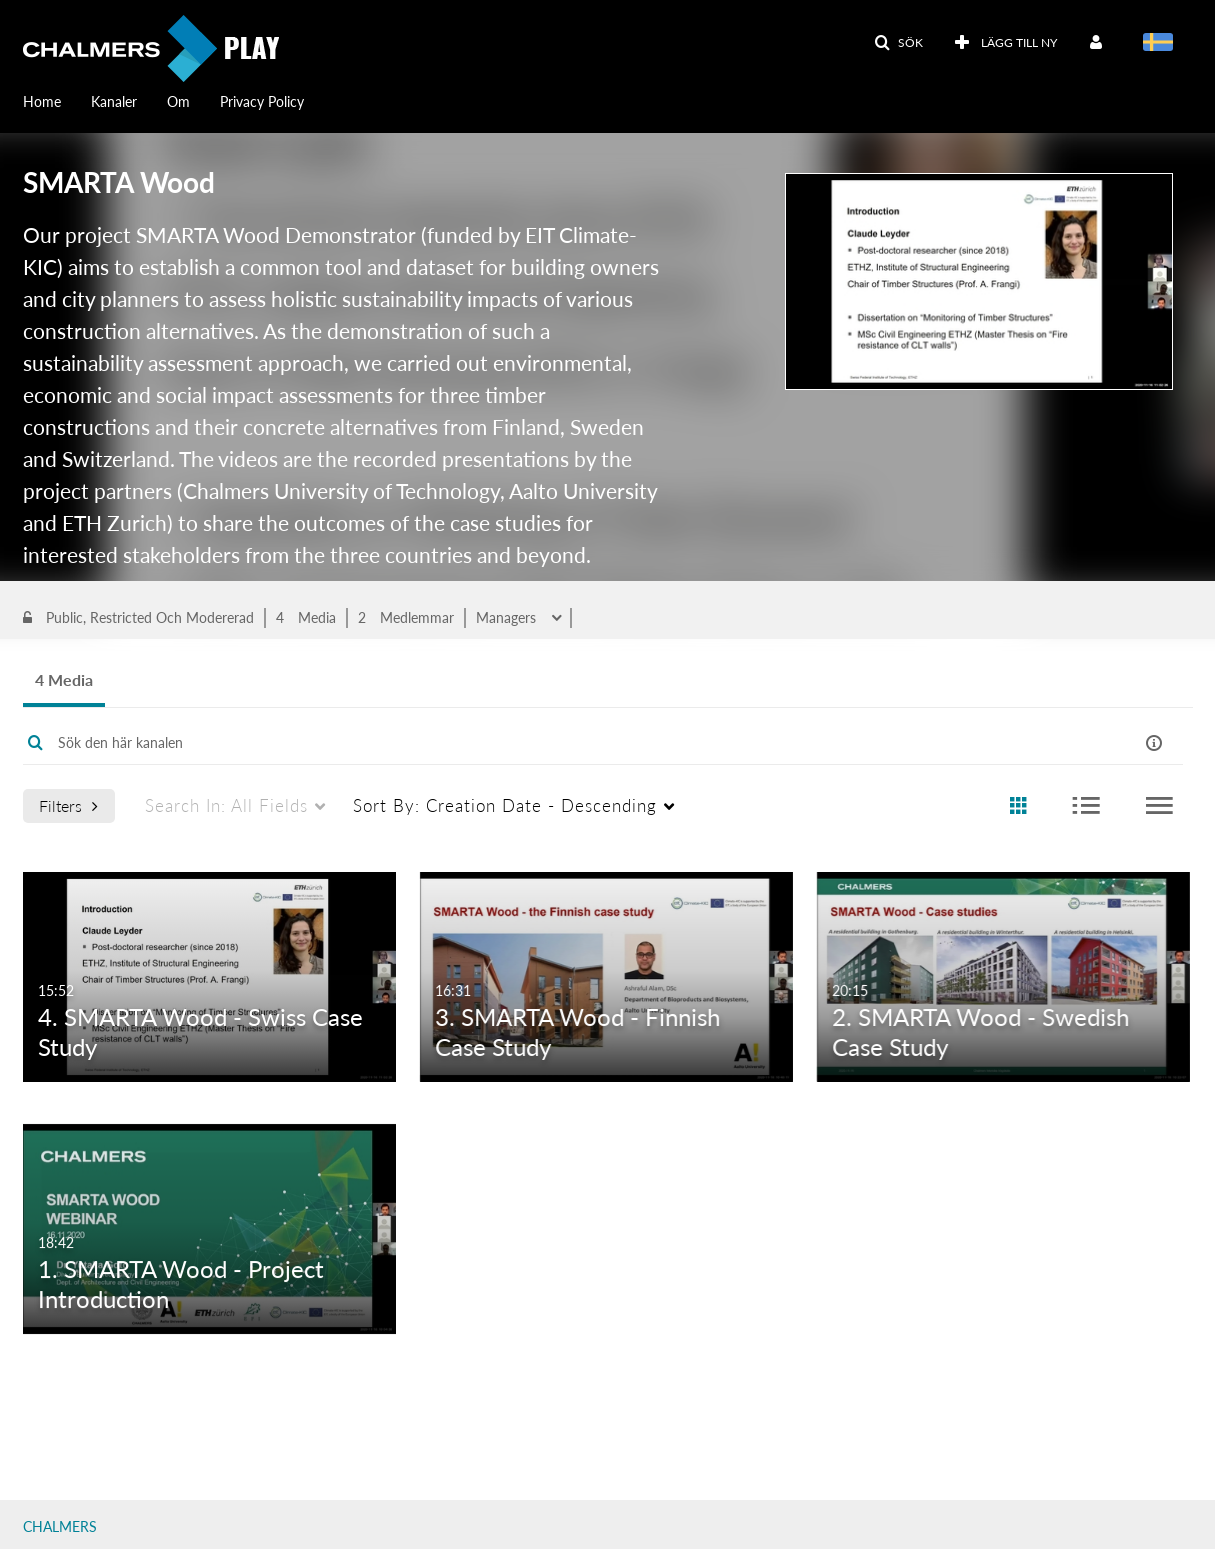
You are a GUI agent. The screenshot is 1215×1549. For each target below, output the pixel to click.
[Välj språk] (1161, 44)
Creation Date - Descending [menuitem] (505, 907)
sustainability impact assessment (207, 614)
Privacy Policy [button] (262, 101)
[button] (898, 43)
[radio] (1018, 908)
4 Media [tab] (64, 781)
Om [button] (178, 101)
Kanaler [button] (114, 101)
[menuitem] (57, 100)
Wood (56, 614)
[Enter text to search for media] (541, 845)
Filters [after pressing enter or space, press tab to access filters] (68, 907)
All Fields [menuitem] (226, 907)
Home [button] (42, 101)
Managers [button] (508, 701)
